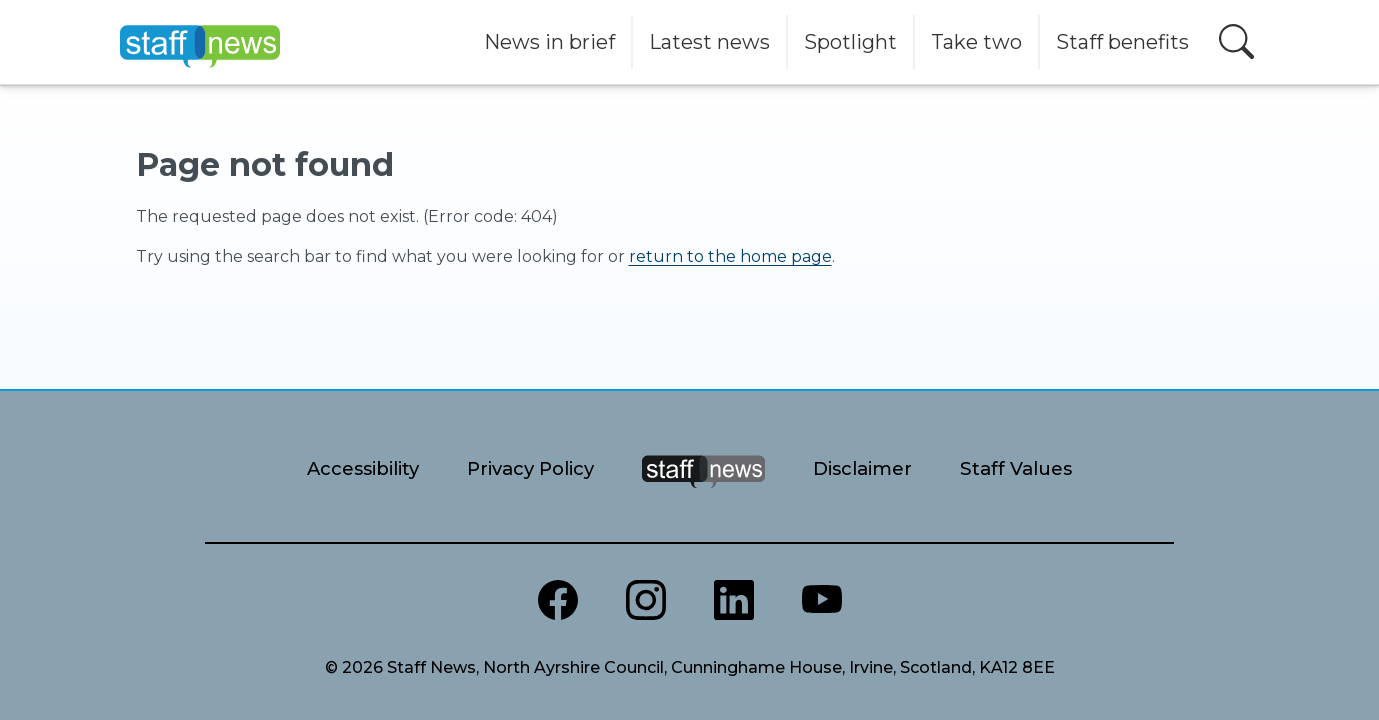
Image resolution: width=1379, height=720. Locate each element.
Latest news (709, 42)
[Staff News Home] (703, 496)
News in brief (549, 42)
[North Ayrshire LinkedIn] (734, 600)
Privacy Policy (530, 468)
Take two (976, 42)
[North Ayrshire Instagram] (646, 600)
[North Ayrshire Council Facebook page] (558, 600)
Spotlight (850, 42)
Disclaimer (862, 468)
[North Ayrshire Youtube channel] (822, 600)
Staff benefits (1122, 42)
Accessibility (363, 468)
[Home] (200, 42)
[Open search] (1236, 41)
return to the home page (730, 256)
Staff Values (1016, 468)
